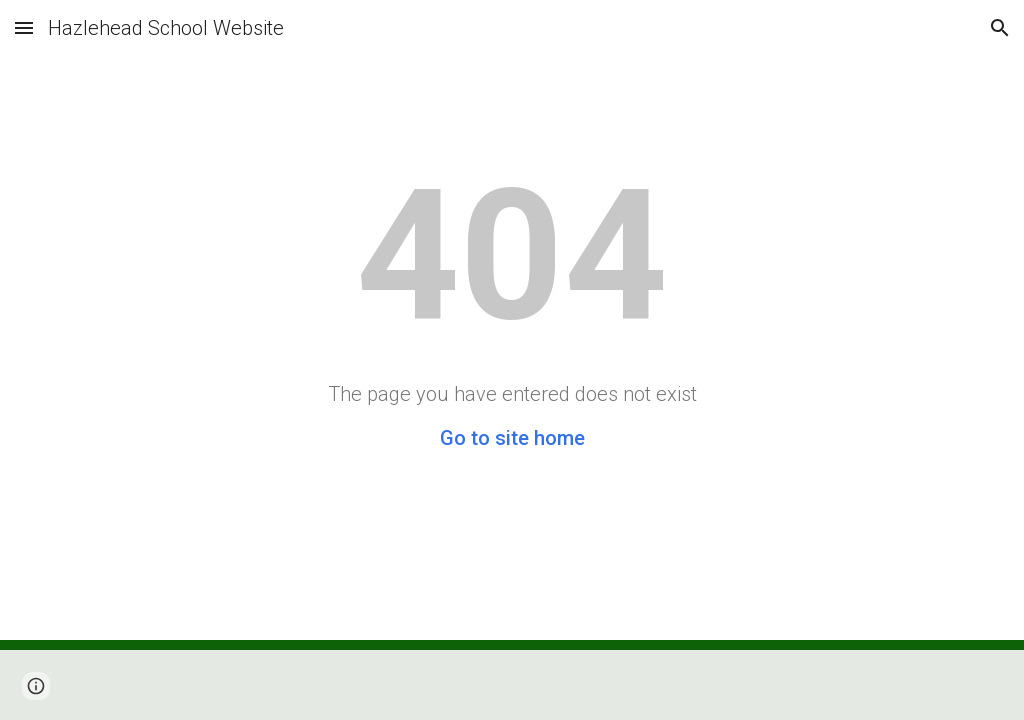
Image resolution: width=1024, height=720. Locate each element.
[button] (24, 27)
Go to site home (512, 438)
